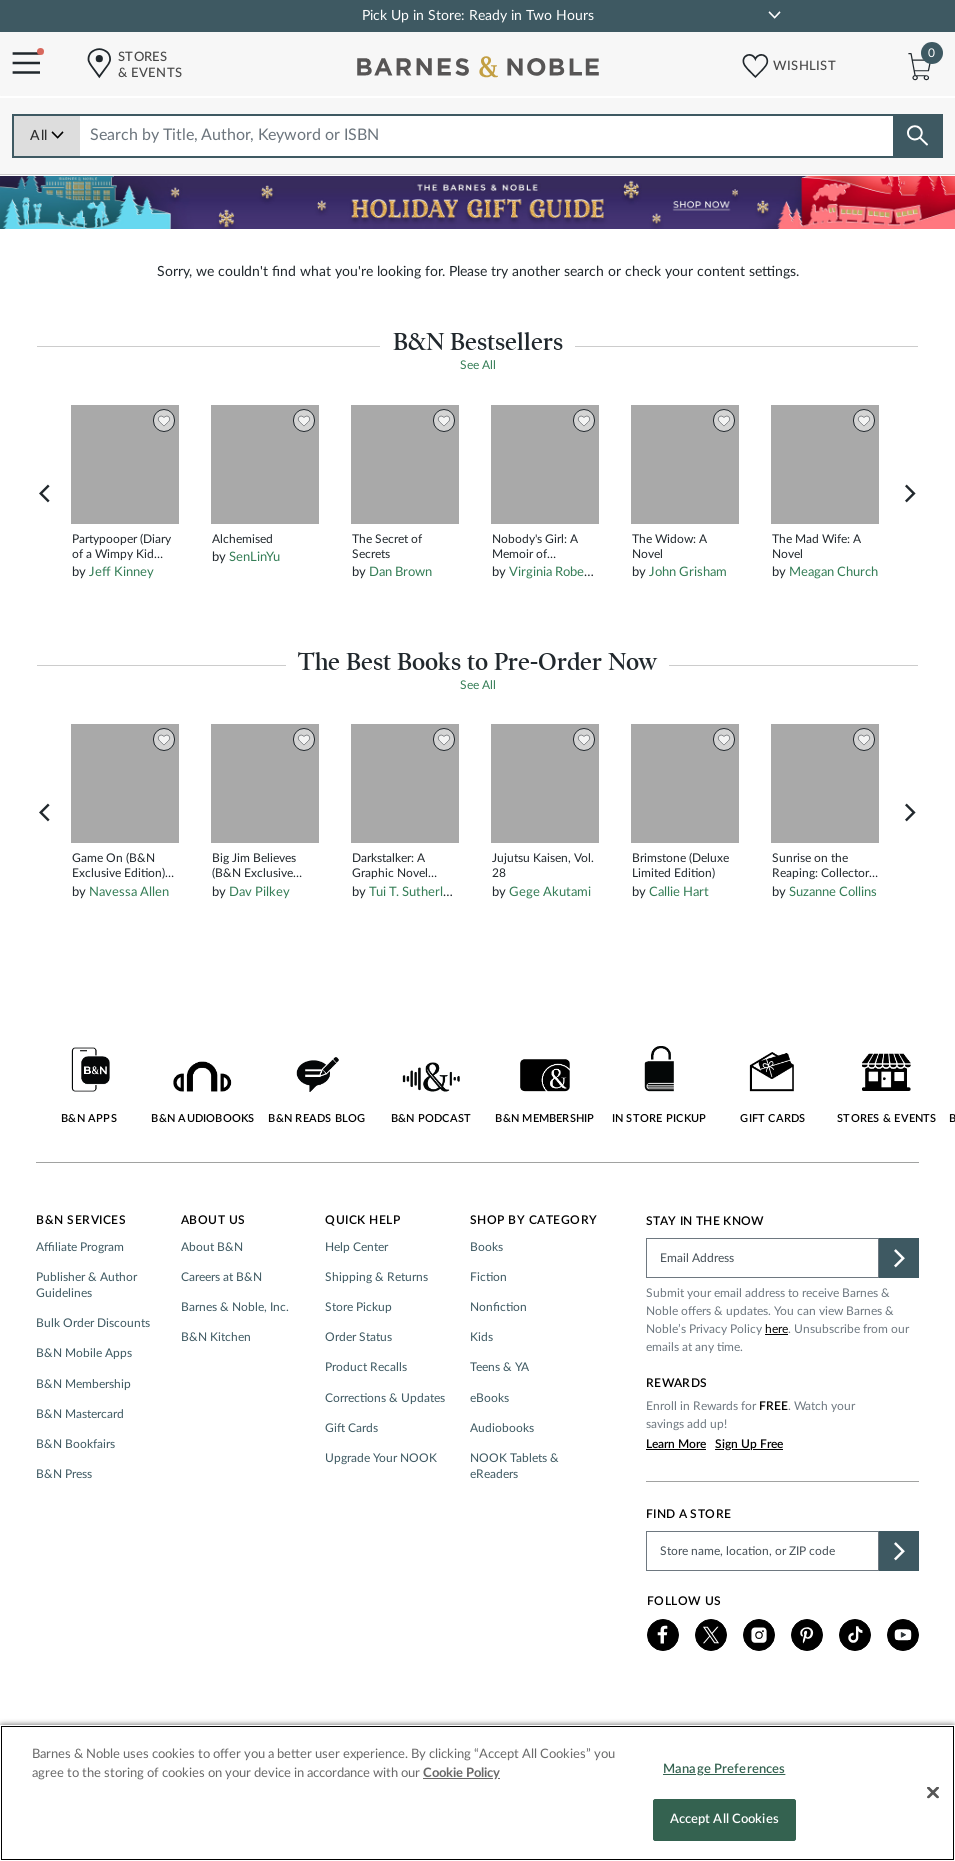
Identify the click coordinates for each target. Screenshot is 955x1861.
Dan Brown (400, 572)
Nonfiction (498, 1307)
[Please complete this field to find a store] (762, 1551)
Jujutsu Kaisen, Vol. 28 (543, 865)
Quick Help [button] (362, 1220)
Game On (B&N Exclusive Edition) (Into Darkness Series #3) (118, 866)
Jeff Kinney (121, 572)
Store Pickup (358, 1307)
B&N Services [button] (81, 1220)
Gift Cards (351, 1428)
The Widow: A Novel (669, 546)
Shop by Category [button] (534, 1220)
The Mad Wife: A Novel (816, 546)
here (776, 1329)
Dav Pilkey (259, 892)
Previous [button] (44, 494)
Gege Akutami (550, 892)
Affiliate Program (80, 1247)
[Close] (933, 1803)
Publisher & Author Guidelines (86, 1285)
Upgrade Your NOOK (381, 1458)
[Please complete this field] (762, 1258)
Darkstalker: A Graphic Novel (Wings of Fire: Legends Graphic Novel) (396, 866)
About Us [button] (213, 1220)
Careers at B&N (221, 1277)
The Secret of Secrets (387, 546)
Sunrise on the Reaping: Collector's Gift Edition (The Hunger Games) (824, 866)
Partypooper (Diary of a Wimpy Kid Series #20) (121, 547)
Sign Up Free (749, 1444)
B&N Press (64, 1474)
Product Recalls (366, 1367)
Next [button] (910, 494)
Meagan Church (833, 572)
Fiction (488, 1277)
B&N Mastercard (80, 1414)
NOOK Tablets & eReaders (514, 1466)
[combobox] (487, 135)
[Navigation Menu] (20, 64)
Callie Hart (679, 892)
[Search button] (917, 136)
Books (486, 1247)
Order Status (358, 1337)
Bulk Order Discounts (93, 1323)
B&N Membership (83, 1384)
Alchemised (242, 539)
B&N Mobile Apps (84, 1353)
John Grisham (688, 572)
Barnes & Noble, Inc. (235, 1307)
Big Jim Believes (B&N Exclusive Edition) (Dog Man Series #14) (260, 866)
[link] (774, 15)
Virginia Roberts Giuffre (576, 572)
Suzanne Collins (833, 892)
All (47, 136)
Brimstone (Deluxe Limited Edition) (680, 865)
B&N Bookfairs (75, 1444)
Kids (481, 1337)
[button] (749, 61)
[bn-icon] (480, 71)
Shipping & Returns (376, 1277)
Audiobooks (502, 1428)
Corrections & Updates (385, 1398)
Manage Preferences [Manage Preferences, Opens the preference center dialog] (724, 1779)
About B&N (212, 1247)
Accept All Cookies (724, 1830)
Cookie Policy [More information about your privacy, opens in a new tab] (461, 1784)
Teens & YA (499, 1367)
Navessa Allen (129, 892)
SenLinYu (254, 557)
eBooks (489, 1398)
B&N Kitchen (216, 1337)
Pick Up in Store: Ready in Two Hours (478, 16)
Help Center (356, 1247)
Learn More (676, 1444)
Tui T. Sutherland (416, 892)
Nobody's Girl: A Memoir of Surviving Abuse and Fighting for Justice (535, 547)
